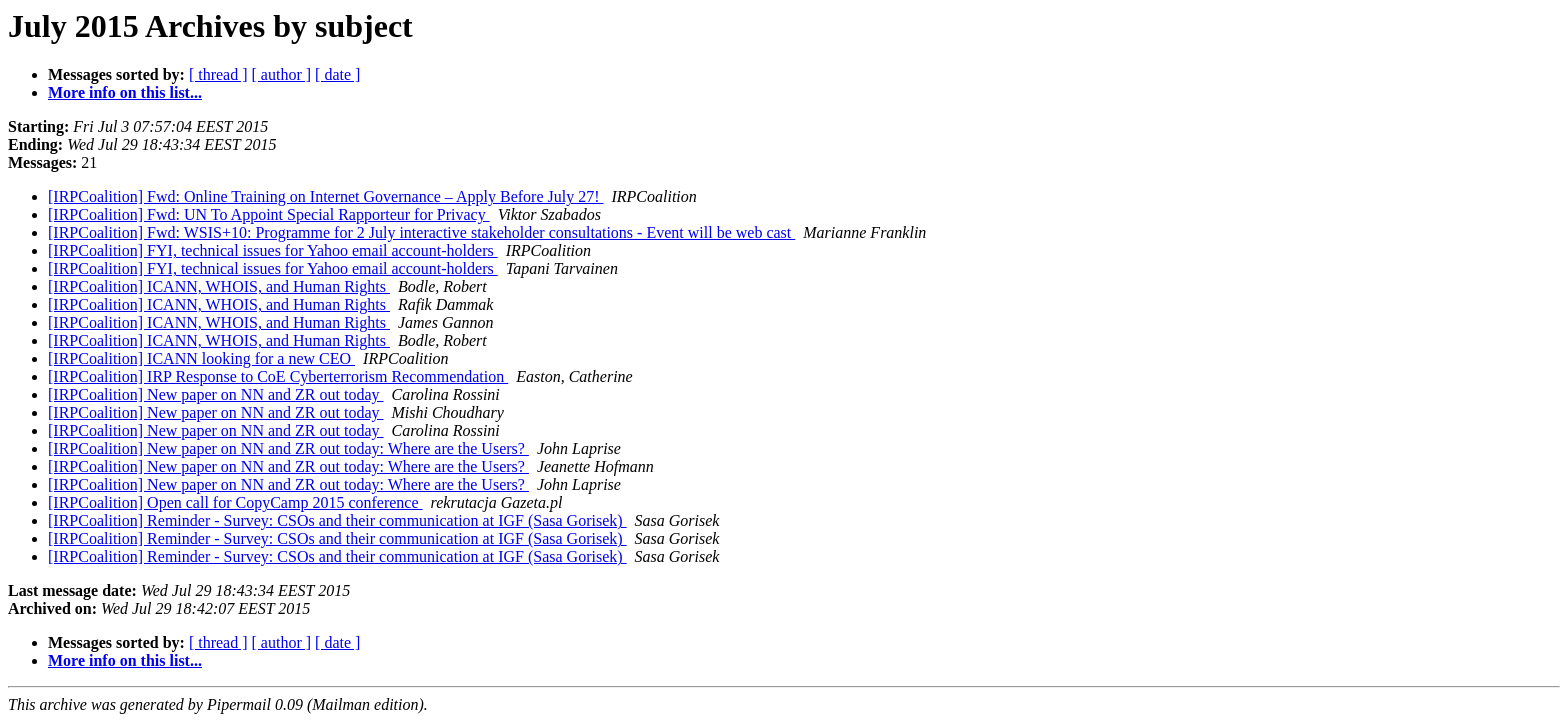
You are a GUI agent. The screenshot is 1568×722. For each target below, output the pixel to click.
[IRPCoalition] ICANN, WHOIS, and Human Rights (219, 286)
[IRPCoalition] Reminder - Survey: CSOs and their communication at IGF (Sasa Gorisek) (337, 520)
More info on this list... (125, 92)
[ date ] (337, 74)
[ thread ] (218, 74)
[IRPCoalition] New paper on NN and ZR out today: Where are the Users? (288, 448)
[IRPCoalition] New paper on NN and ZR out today (216, 394)
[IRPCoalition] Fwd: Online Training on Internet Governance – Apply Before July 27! (325, 196)
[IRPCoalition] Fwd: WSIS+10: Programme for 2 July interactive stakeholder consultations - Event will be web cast (421, 232)
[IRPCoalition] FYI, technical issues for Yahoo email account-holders (273, 250)
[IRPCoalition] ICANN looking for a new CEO (201, 358)
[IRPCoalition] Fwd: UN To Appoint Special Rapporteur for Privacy (269, 214)
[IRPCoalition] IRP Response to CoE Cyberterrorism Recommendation (278, 376)
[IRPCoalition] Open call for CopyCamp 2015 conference (235, 502)
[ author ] (282, 74)
